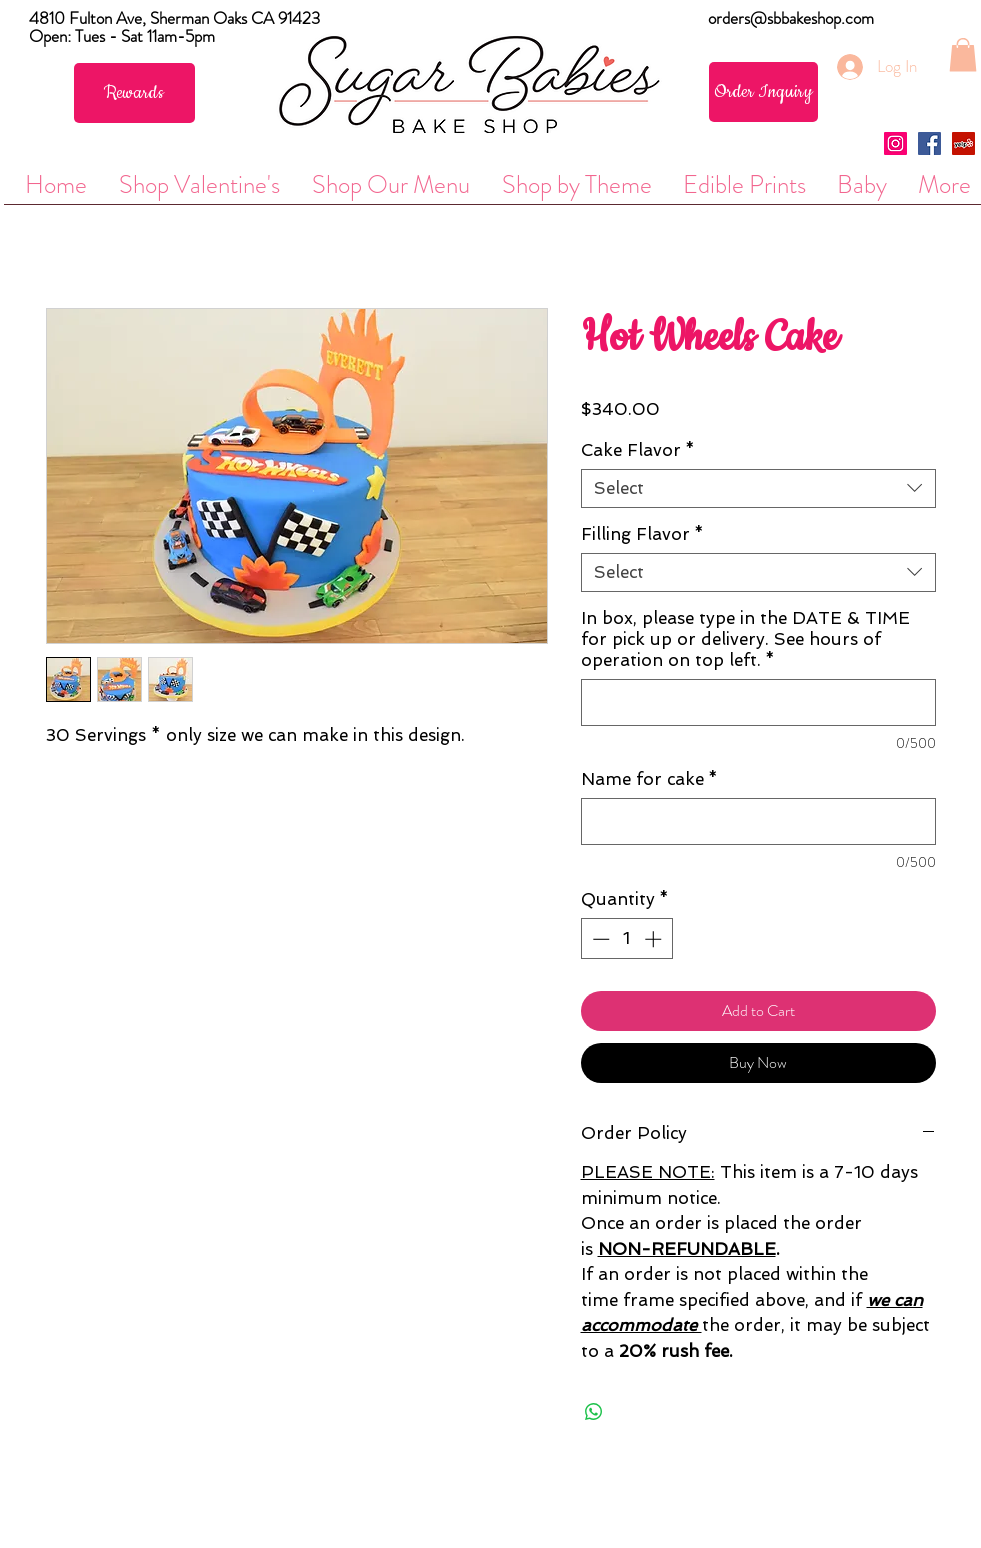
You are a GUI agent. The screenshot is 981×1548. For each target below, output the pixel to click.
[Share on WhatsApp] (594, 1412)
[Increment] (655, 939)
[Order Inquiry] (763, 92)
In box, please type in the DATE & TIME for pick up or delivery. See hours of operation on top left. (745, 639)
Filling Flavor (642, 534)
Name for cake (649, 779)
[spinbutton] (626, 939)
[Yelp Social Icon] (963, 143)
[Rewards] (134, 93)
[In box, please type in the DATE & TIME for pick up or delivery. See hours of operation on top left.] (758, 702)
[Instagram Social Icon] (895, 143)
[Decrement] (599, 939)
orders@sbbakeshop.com (791, 18)
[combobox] (758, 488)
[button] (963, 54)
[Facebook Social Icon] (929, 143)
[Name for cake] (758, 821)
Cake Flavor (638, 450)
